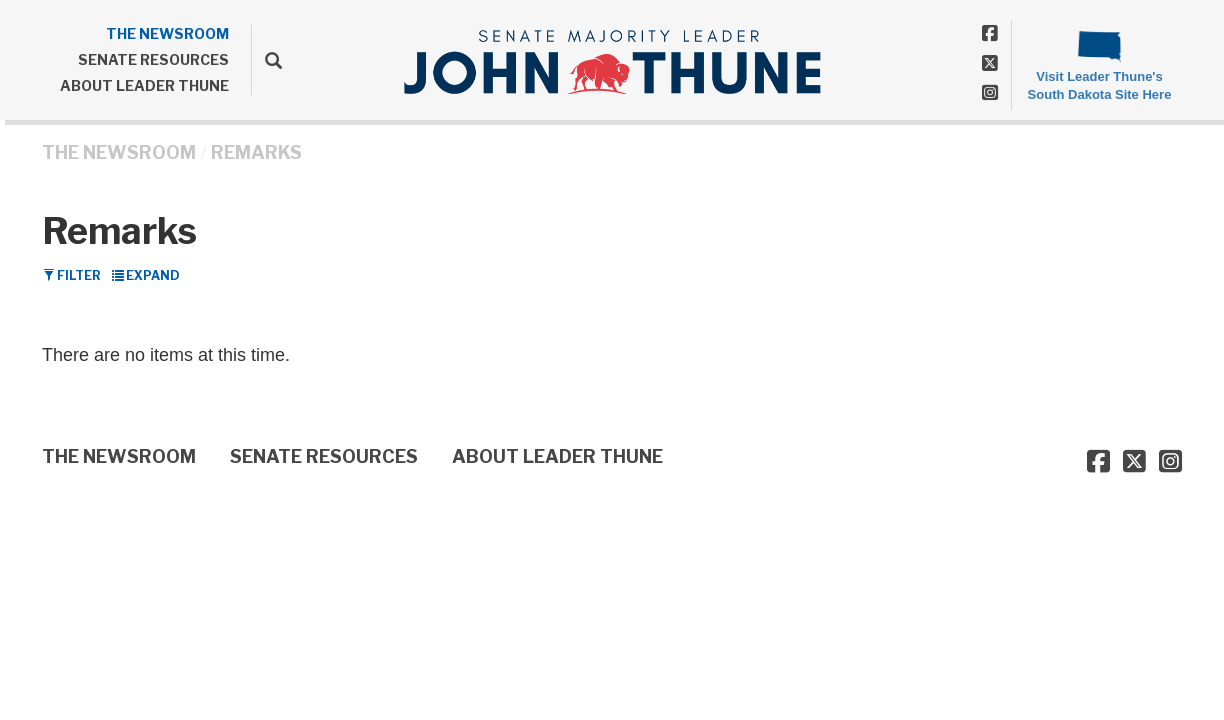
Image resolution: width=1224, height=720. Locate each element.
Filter (72, 275)
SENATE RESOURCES (153, 59)
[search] (266, 60)
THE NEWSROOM (167, 33)
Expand (146, 275)
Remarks (256, 152)
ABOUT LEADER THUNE (144, 85)
